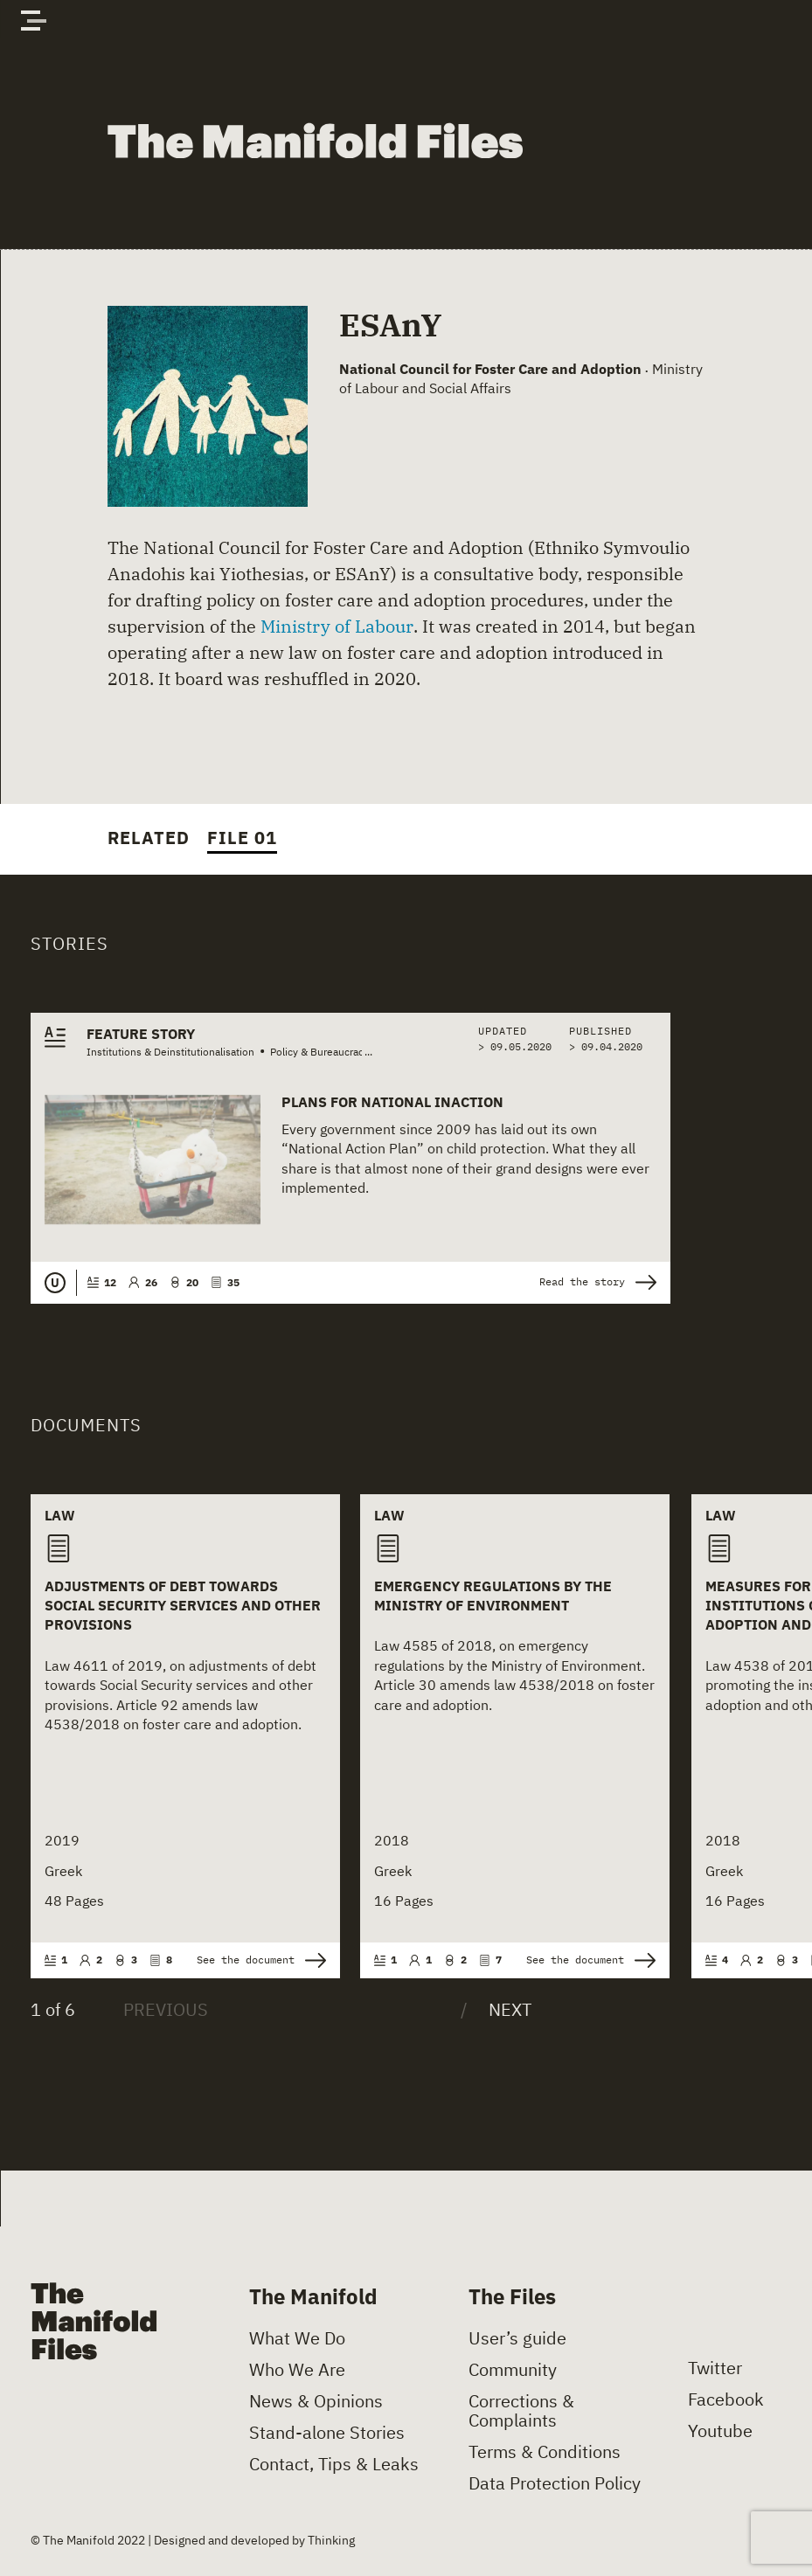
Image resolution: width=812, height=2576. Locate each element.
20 (184, 1282)
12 (101, 1282)
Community (512, 2369)
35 (225, 1282)
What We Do (297, 2338)
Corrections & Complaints (521, 2411)
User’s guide (517, 2338)
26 (142, 1282)
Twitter (715, 2368)
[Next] (496, 2009)
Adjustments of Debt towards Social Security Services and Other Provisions (183, 1605)
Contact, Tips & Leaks (334, 2464)
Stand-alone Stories (327, 2432)
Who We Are (297, 2369)
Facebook (726, 2399)
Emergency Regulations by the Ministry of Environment (493, 1595)
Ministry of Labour (336, 626)
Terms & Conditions (544, 2452)
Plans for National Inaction (392, 1102)
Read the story (597, 1282)
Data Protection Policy (554, 2483)
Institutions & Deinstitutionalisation (170, 1051)
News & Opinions (316, 2401)
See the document (261, 1960)
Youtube (720, 2431)
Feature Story (141, 1034)
